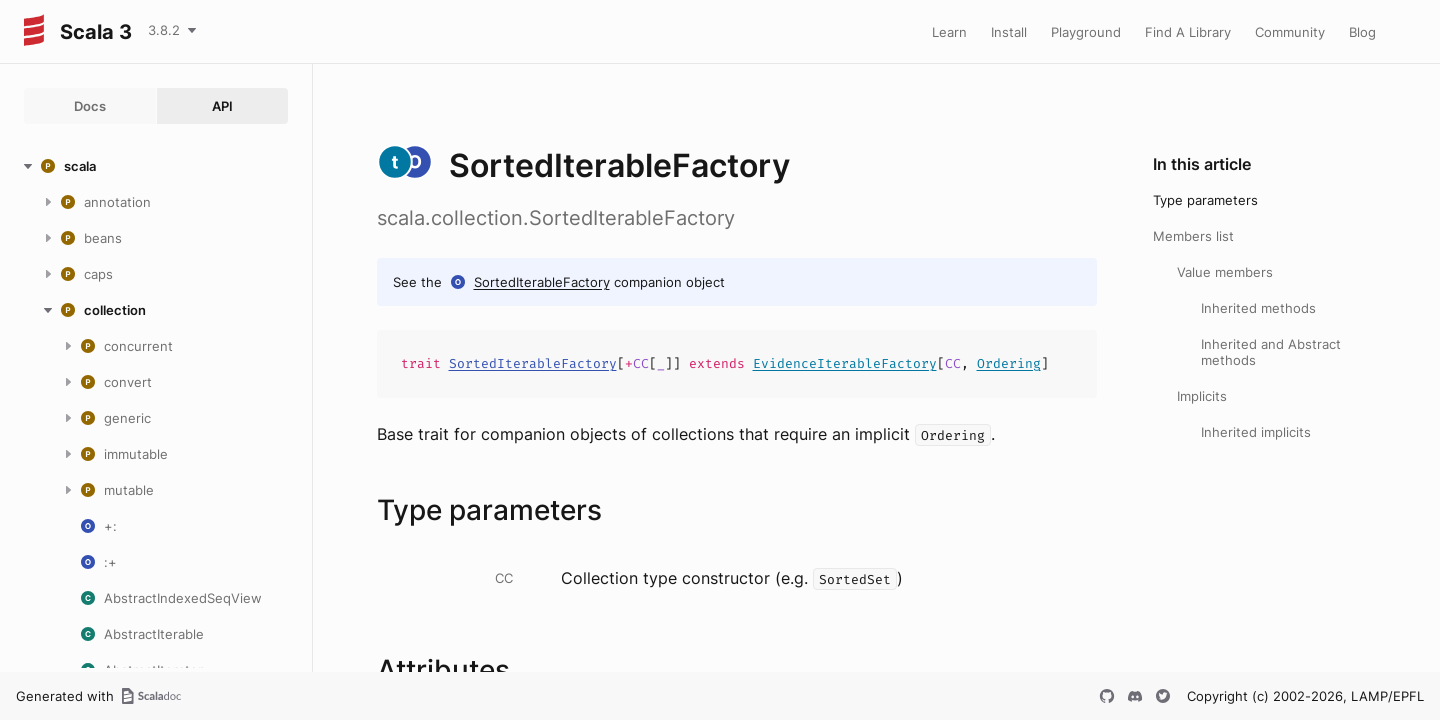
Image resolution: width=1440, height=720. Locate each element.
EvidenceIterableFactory (845, 363)
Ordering (1009, 363)
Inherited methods (1258, 308)
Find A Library (1188, 32)
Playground (1086, 32)
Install (1009, 32)
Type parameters (1205, 200)
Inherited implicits (1256, 432)
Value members (1225, 272)
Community (1290, 32)
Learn (949, 32)
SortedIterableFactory (542, 282)
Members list (1193, 236)
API (222, 106)
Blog (1362, 32)
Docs (90, 106)
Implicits (1202, 396)
